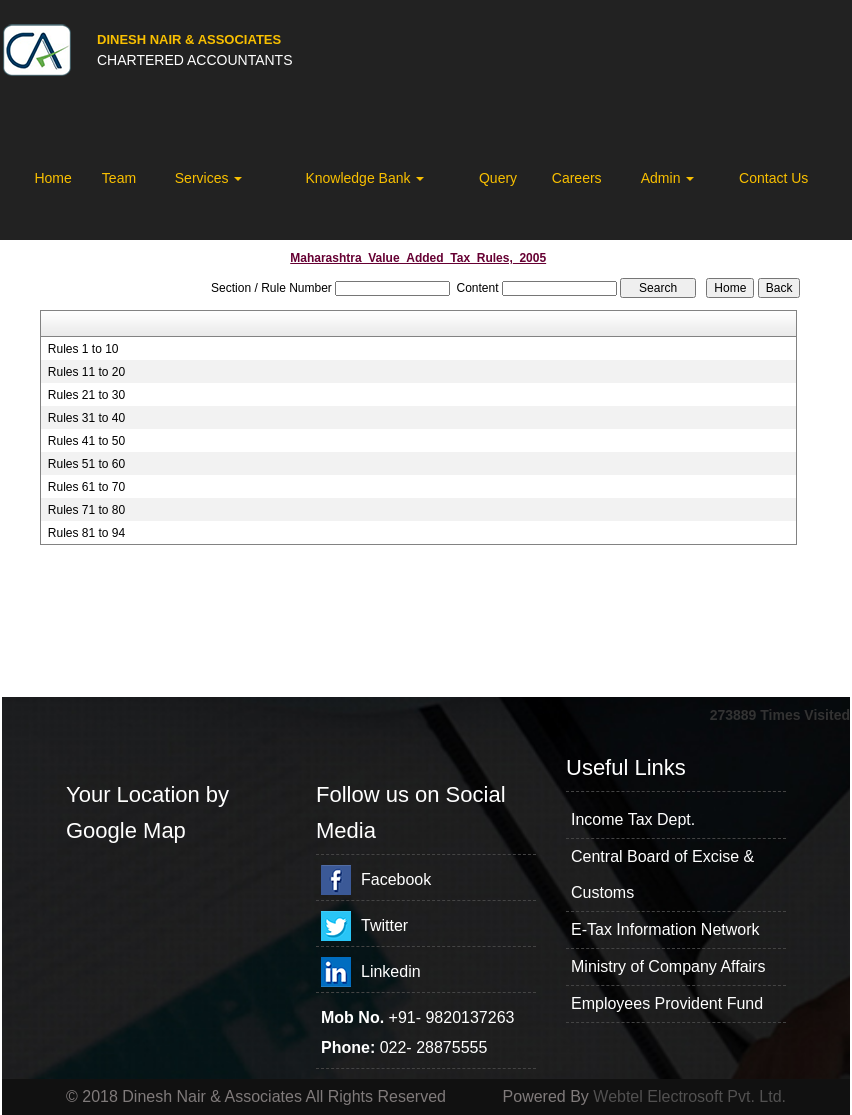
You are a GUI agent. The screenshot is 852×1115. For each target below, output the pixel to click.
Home (52, 178)
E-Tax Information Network (665, 929)
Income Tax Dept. (633, 819)
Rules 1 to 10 (83, 349)
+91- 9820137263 (452, 1017)
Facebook (396, 879)
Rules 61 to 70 (86, 487)
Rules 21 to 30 (86, 395)
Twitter (384, 925)
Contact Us (773, 178)
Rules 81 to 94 (86, 533)
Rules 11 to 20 (86, 372)
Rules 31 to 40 (86, 418)
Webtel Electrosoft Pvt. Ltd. (689, 1096)
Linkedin (391, 971)
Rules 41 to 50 (86, 441)
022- (398, 1047)
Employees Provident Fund (667, 1003)
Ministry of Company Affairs (668, 966)
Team (119, 178)
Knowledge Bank (364, 178)
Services (209, 178)
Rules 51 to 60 (86, 464)
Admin (668, 178)
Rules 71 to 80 (86, 510)
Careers (577, 178)
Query (498, 178)
